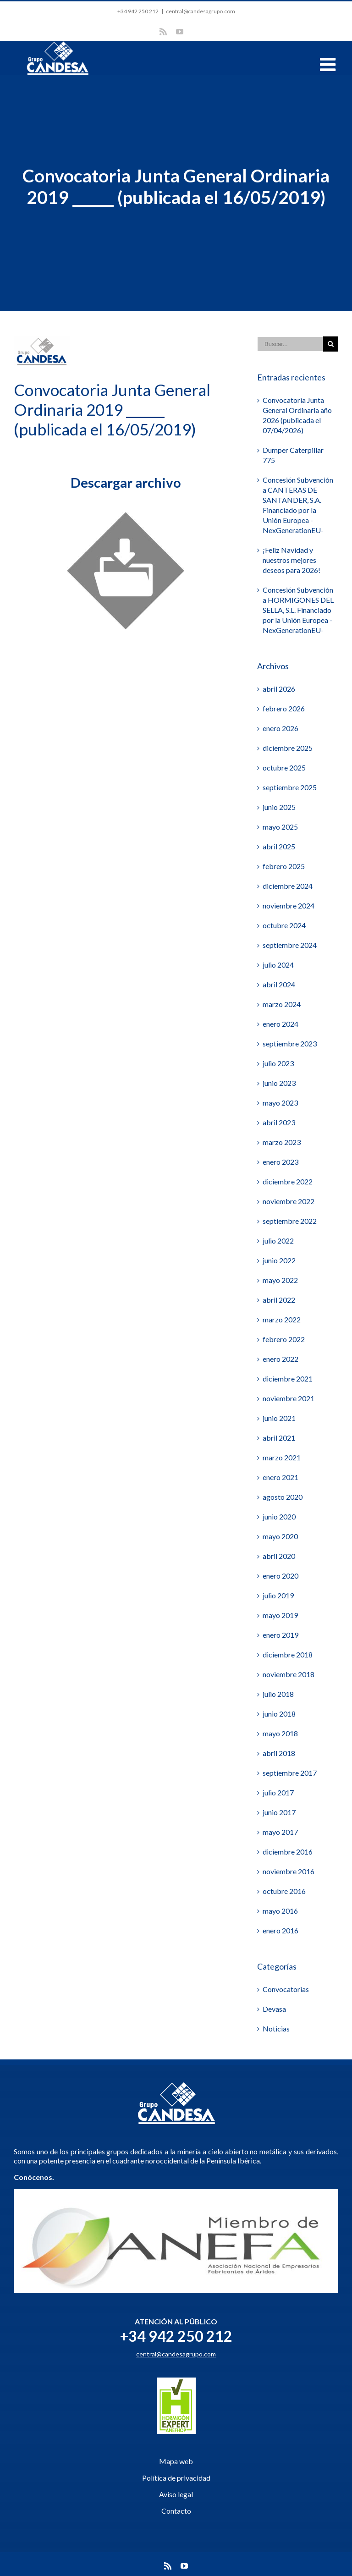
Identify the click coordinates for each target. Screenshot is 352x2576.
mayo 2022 (280, 1280)
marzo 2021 (282, 1457)
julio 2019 (278, 1595)
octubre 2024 (284, 925)
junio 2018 (279, 1713)
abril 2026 (279, 688)
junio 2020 (279, 1516)
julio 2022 (278, 1240)
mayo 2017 (280, 1831)
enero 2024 (280, 1023)
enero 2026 (280, 728)
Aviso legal (176, 2494)
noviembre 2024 (288, 905)
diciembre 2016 (288, 1851)
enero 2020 (280, 1575)
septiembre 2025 (290, 787)
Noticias (276, 2028)
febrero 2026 (284, 708)
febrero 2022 (284, 1339)
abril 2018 (279, 1753)
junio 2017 (279, 1812)
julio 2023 (278, 1063)
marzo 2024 (282, 1004)
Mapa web (176, 2461)
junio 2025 (279, 807)
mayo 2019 (280, 1615)
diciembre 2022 (288, 1181)
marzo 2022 (282, 1319)
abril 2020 (279, 1556)
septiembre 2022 (290, 1220)
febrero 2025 (284, 866)
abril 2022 (279, 1299)
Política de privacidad (176, 2477)
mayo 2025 (280, 826)
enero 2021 (280, 1477)
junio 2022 (279, 1260)
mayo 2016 (280, 1910)
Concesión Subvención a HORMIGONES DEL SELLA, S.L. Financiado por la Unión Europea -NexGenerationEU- (298, 609)
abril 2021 (279, 1437)
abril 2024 (279, 984)
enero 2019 (280, 1634)
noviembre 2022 (288, 1201)
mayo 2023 (280, 1102)
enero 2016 (280, 1930)
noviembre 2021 (288, 1398)
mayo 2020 (280, 1536)
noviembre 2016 (288, 1871)
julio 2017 (278, 1792)
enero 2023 (280, 1161)
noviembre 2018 (288, 1674)
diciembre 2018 (288, 1654)
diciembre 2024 (288, 885)
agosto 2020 (282, 1496)
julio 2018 (278, 1694)
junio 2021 (279, 1418)
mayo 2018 (280, 1733)
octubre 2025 (284, 767)
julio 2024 (278, 964)
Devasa (274, 2008)
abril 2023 (279, 1122)
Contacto (176, 2510)
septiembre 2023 (290, 1043)
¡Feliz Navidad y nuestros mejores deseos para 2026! (291, 559)
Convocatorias (286, 1989)
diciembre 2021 (288, 1378)
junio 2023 (279, 1083)
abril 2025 (279, 846)
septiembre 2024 (290, 945)
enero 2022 (280, 1358)
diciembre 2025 (288, 747)
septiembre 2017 (290, 1772)
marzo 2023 (282, 1142)
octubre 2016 (284, 1891)
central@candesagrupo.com (200, 11)
